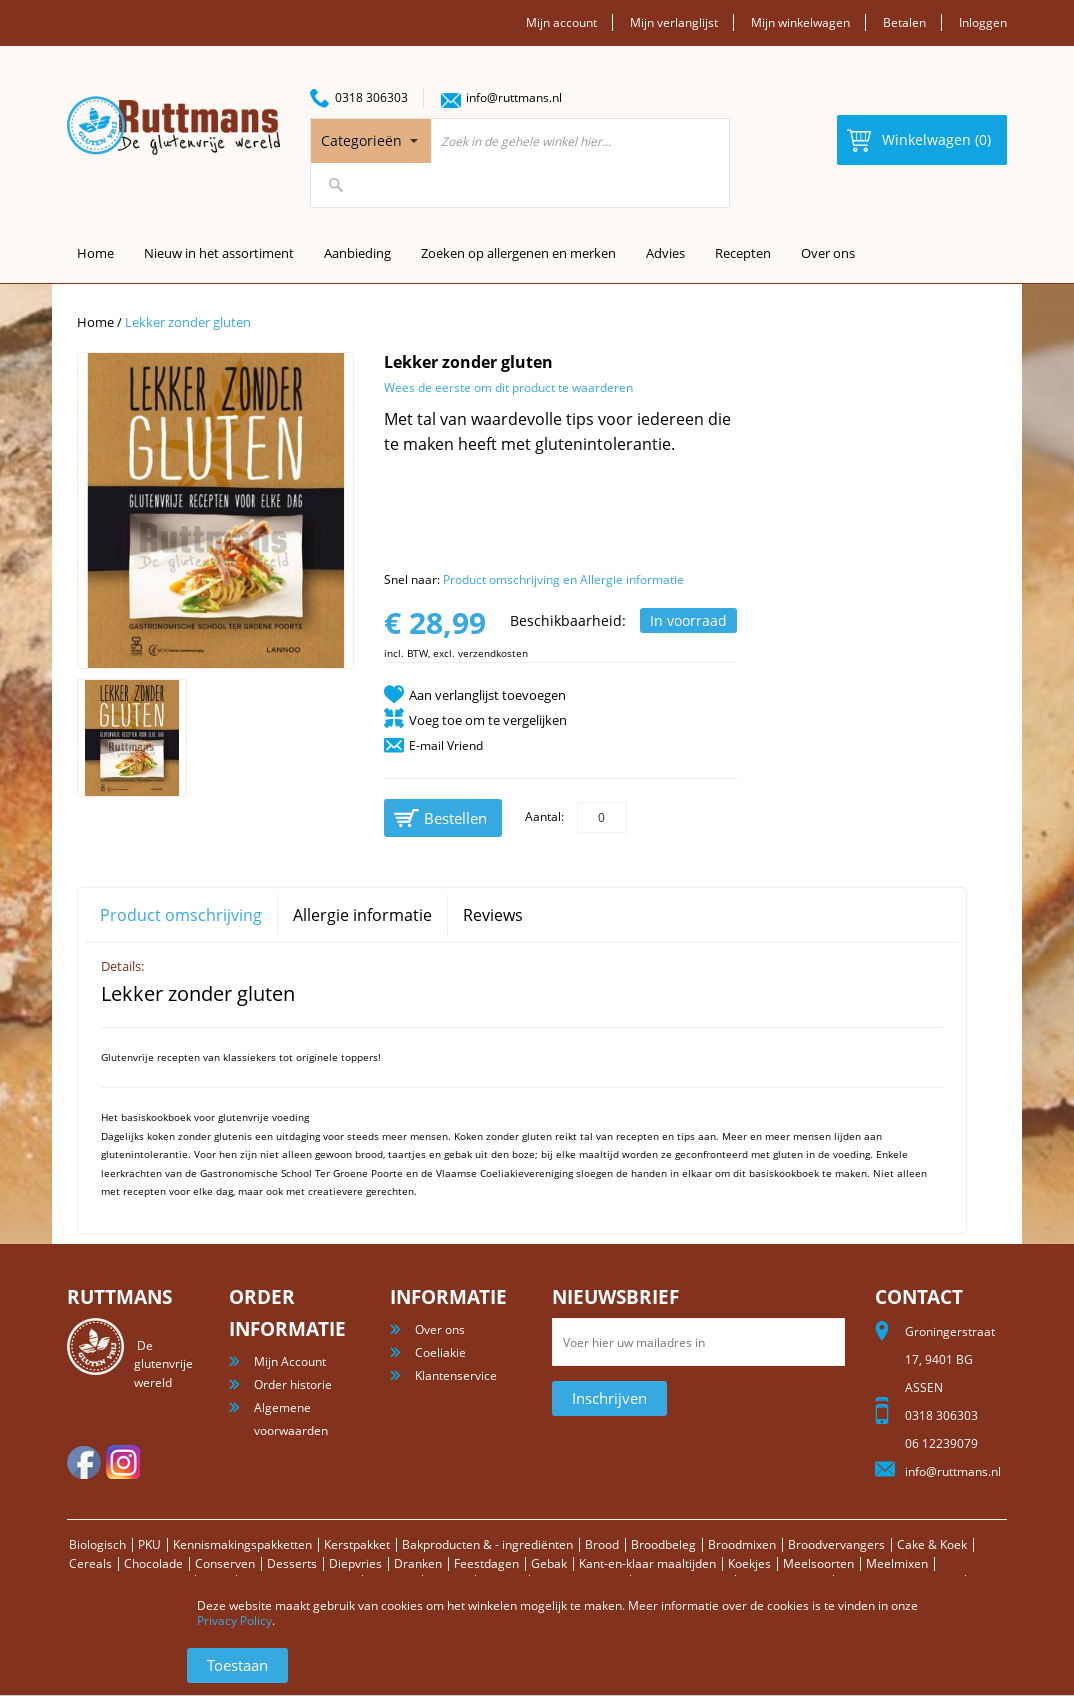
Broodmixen (742, 1544)
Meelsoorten (818, 1563)
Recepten (743, 253)
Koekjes (749, 1563)
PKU (149, 1544)
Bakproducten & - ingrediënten (487, 1544)
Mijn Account (290, 1361)
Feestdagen (486, 1563)
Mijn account (561, 22)
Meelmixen (897, 1563)
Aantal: (544, 816)
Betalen (904, 22)
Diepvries (355, 1563)
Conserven (225, 1563)
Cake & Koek (932, 1544)
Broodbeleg (663, 1544)
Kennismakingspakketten (242, 1544)
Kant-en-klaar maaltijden (647, 1563)
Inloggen (983, 22)
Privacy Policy (234, 1620)
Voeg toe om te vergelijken (488, 720)
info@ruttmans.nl (514, 97)
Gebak (549, 1563)
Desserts (292, 1563)
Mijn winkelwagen (800, 22)
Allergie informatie (362, 915)
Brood (602, 1544)
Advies (665, 253)
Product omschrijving (181, 915)
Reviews (493, 915)
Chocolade (153, 1563)
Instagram (123, 1462)
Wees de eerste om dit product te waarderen (508, 387)
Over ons (828, 253)
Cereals (90, 1563)
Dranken (418, 1563)
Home (95, 322)
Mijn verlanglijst (674, 22)
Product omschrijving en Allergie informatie (563, 579)
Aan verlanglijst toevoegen (487, 695)
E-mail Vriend (446, 745)
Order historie (293, 1384)
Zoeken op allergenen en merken (518, 253)
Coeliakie (440, 1352)
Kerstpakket (357, 1544)
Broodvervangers (836, 1544)
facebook (84, 1462)
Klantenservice (456, 1375)
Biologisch (97, 1544)
